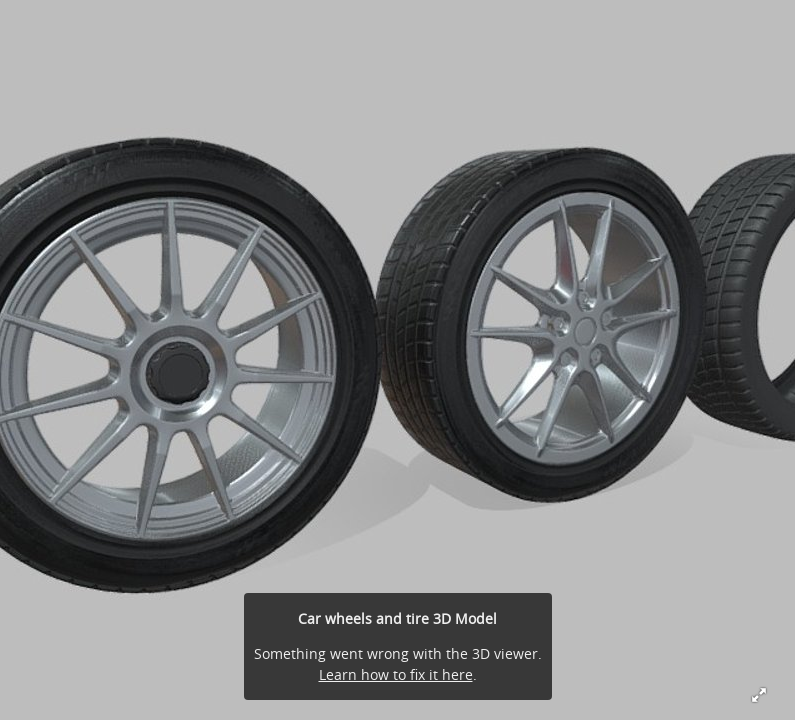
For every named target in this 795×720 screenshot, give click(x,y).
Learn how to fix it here (396, 674)
